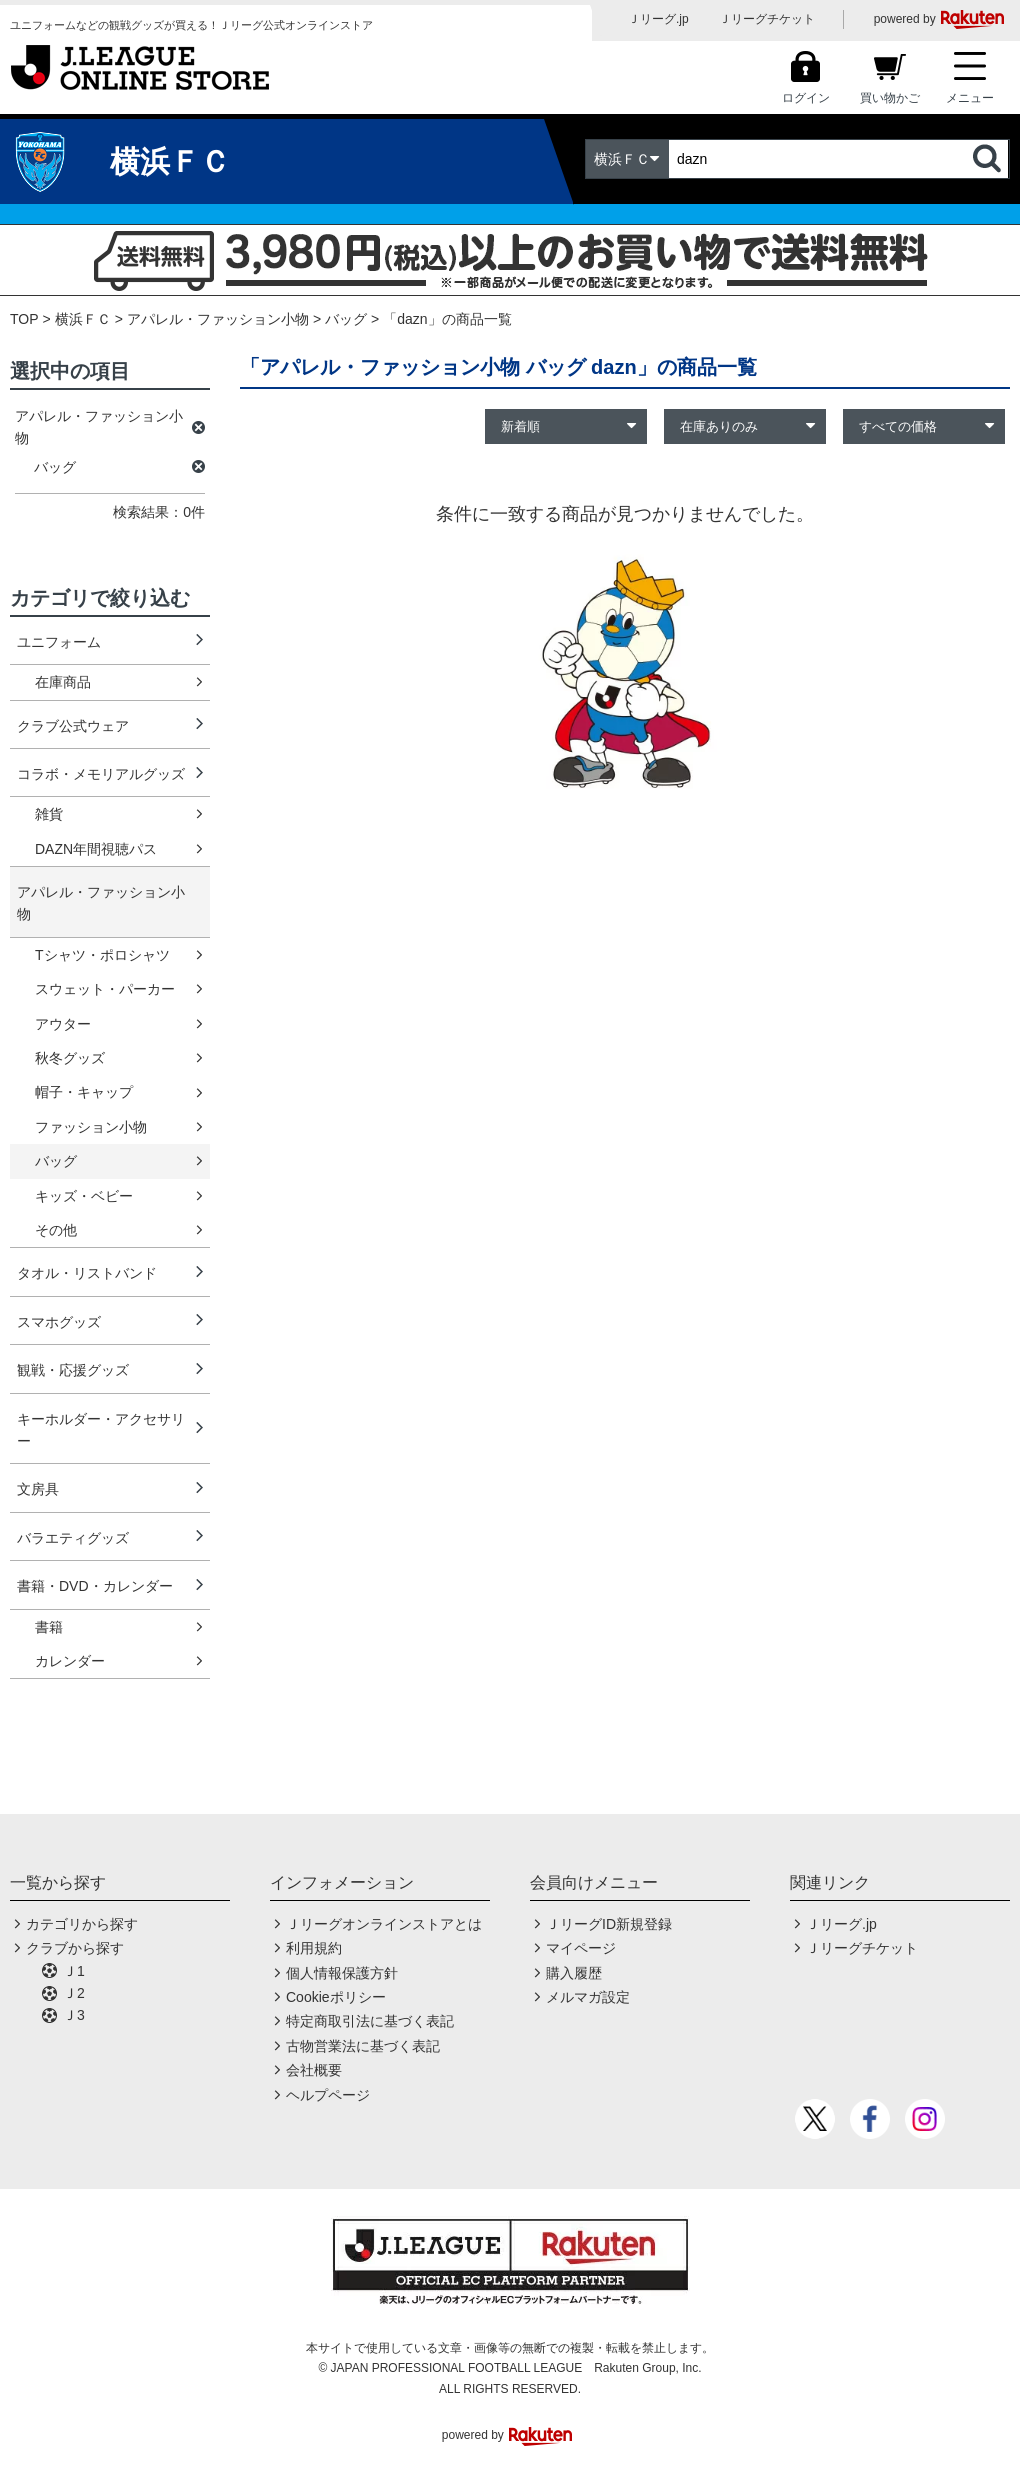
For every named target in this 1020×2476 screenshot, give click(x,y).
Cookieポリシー (336, 1997)
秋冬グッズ (70, 1058)
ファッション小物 (91, 1127)
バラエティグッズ (73, 1538)
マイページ (581, 1948)
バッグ (56, 1161)
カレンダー (70, 1661)
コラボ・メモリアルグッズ (101, 774)
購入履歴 (574, 1973)
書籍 (49, 1627)
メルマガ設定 (588, 1997)
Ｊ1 (74, 1971)
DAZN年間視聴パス (96, 849)
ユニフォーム (59, 642)
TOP (24, 319)
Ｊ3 (74, 2015)
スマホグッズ (59, 1322)
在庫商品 (63, 682)
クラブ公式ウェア (73, 726)
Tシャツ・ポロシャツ (102, 955)
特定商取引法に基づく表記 (370, 2021)
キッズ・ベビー (84, 1196)
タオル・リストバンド (87, 1273)
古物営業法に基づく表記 (363, 2046)
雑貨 (49, 814)
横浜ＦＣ (83, 319)
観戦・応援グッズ (73, 1370)
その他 (56, 1230)
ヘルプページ (328, 2095)
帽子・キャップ (84, 1092)
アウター (63, 1024)
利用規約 (314, 1948)
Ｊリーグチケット (767, 19)
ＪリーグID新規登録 (609, 1924)
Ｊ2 (74, 1993)
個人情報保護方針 (342, 1973)
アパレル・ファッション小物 (218, 319)
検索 (989, 159)
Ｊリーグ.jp (658, 19)
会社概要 (314, 2070)
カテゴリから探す (82, 1924)
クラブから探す (75, 1948)
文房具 (38, 1489)
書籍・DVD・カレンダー (95, 1586)
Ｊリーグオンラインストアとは (384, 1924)
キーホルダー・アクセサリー (101, 1430)
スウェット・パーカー (105, 989)
